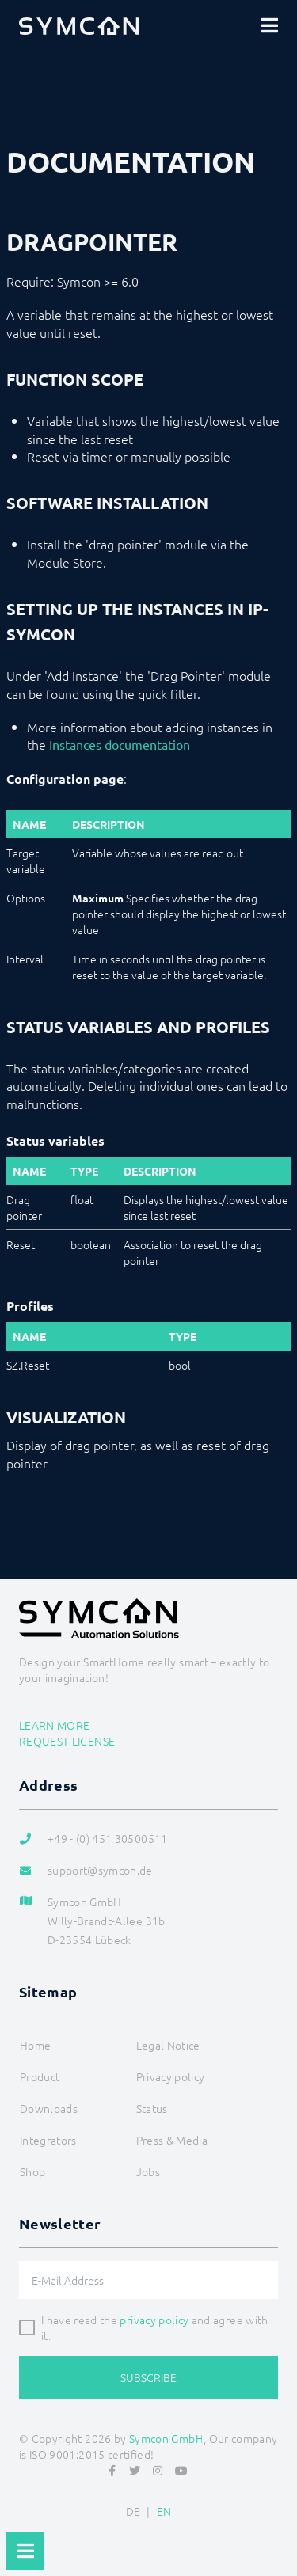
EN (164, 2511)
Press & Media (172, 2140)
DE (133, 2511)
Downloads (49, 2108)
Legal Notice (168, 2045)
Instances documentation (119, 744)
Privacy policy (170, 2076)
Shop (32, 2171)
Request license (67, 1741)
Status (152, 2108)
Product (39, 2076)
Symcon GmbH (166, 2438)
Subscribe (148, 2377)
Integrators (48, 2140)
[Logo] (79, 25)
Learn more (54, 1725)
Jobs (148, 2171)
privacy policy (154, 2319)
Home (35, 2045)
